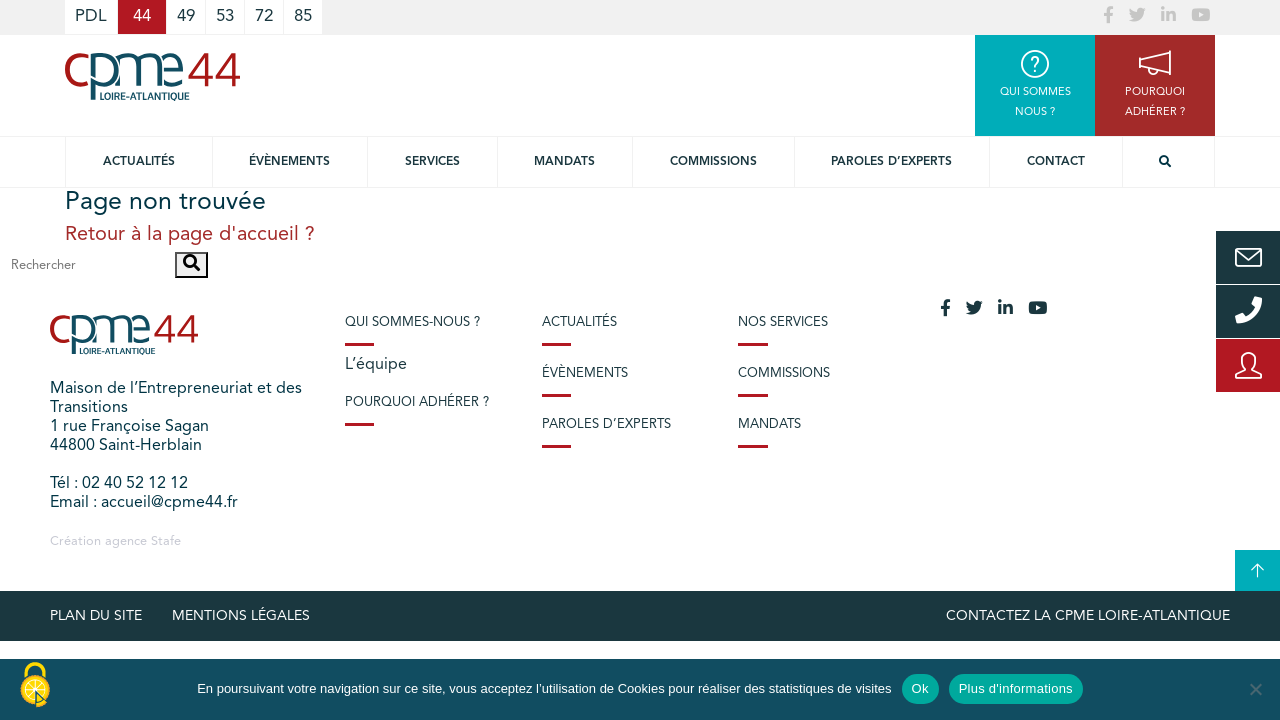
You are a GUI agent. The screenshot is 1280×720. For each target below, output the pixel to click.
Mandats (564, 162)
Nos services (783, 322)
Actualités (139, 162)
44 (142, 16)
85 (303, 16)
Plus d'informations (1016, 688)
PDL (91, 16)
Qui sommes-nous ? (412, 322)
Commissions (713, 162)
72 (264, 16)
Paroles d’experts (891, 162)
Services (432, 162)
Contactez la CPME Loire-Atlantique (1088, 616)
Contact (1056, 162)
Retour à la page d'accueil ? (190, 235)
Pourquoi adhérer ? (417, 402)
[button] (191, 265)
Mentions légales (241, 616)
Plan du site (96, 616)
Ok (920, 688)
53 (225, 16)
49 (186, 16)
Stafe (166, 541)
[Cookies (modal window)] (35, 686)
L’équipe (376, 365)
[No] (1255, 689)
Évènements (289, 162)
